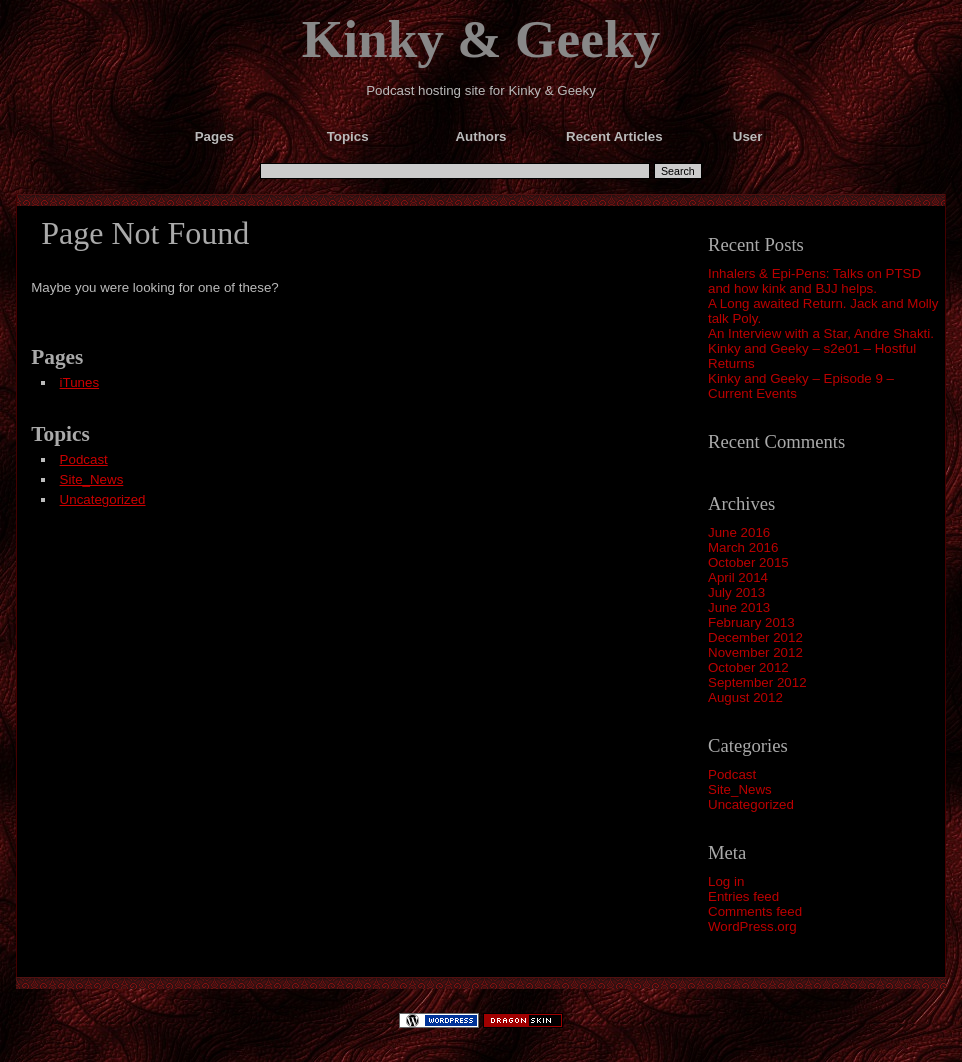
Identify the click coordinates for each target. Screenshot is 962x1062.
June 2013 (739, 607)
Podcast (732, 774)
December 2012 (755, 637)
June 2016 (739, 532)
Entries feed (743, 896)
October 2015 (748, 562)
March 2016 (743, 547)
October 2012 (748, 667)
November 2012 (755, 652)
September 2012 (757, 682)
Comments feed (755, 911)
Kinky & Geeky (481, 39)
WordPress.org (752, 926)
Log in (726, 881)
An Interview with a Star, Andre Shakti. (821, 333)
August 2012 (745, 697)
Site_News (740, 789)
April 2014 (738, 577)
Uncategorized (751, 804)
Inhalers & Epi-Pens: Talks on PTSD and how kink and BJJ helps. (814, 281)
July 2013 (736, 592)
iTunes (80, 382)
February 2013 (751, 622)
